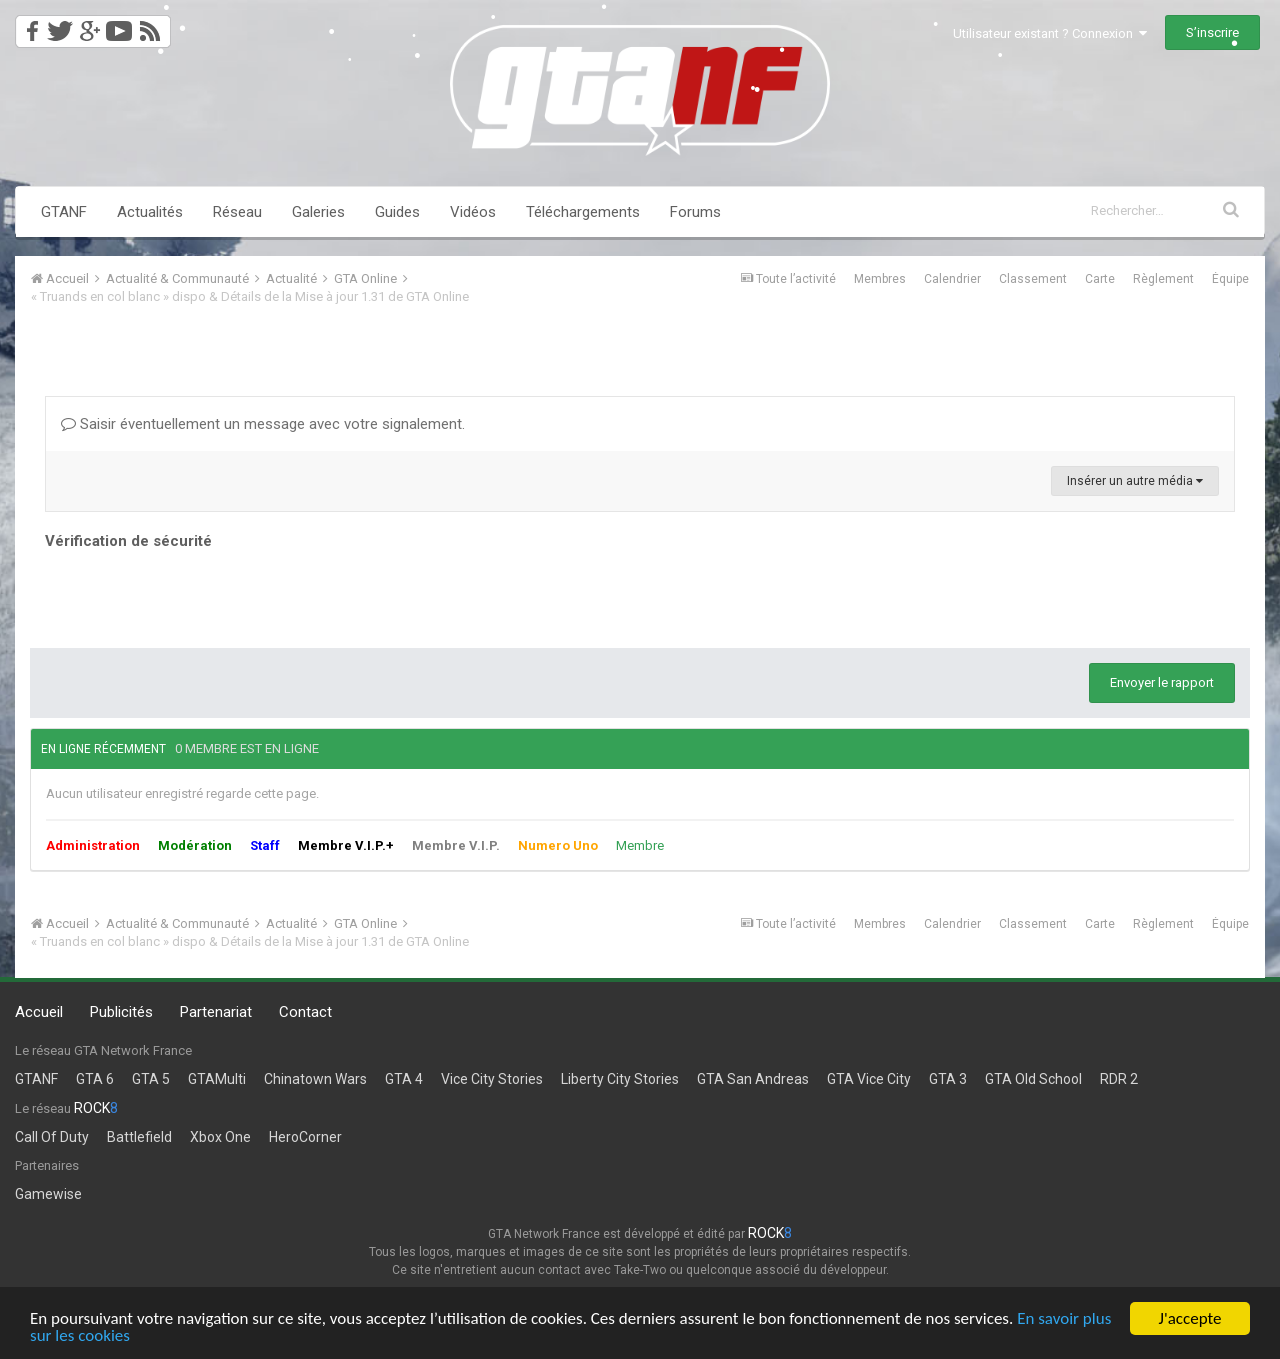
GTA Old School (1033, 1079)
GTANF (64, 212)
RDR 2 (1119, 1079)
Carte (1100, 279)
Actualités (150, 212)
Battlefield (139, 1137)
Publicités (121, 1012)
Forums (695, 212)
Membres (880, 279)
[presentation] (197, 594)
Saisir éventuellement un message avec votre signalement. (263, 424)
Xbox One (220, 1137)
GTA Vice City (869, 1079)
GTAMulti (217, 1079)
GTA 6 (95, 1079)
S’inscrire (1212, 32)
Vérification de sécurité (128, 541)
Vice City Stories (492, 1079)
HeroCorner (305, 1137)
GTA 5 (151, 1079)
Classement (1033, 279)
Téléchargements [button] (583, 212)
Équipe (1230, 279)
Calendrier (952, 279)
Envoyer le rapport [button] (1162, 682)
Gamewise (48, 1194)
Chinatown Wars (315, 1079)
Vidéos (473, 212)
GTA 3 (948, 1079)
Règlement (1163, 279)
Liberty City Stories (620, 1079)
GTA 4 (404, 1079)
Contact (305, 1012)
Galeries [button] (318, 212)
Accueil (39, 1012)
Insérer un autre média (1135, 481)
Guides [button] (397, 212)
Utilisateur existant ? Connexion (1050, 33)
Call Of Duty (52, 1137)
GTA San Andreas (753, 1079)
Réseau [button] (237, 212)
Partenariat (216, 1012)
